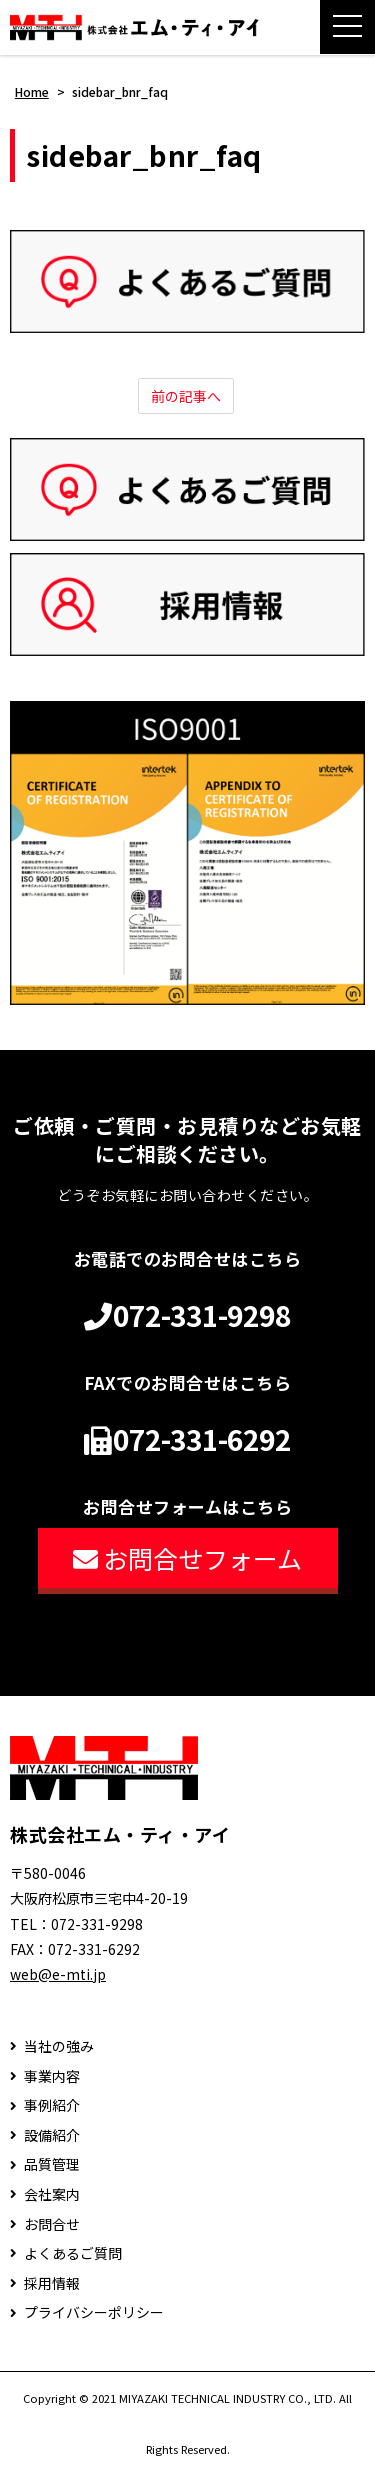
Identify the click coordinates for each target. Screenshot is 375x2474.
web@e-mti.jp (58, 1974)
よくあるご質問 (73, 2253)
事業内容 (52, 2076)
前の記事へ (186, 396)
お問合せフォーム (187, 1558)
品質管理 (52, 2164)
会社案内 (52, 2194)
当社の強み (59, 2046)
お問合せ (52, 2224)
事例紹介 (52, 2105)
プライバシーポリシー (94, 2312)
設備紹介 (52, 2135)
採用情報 (52, 2283)
